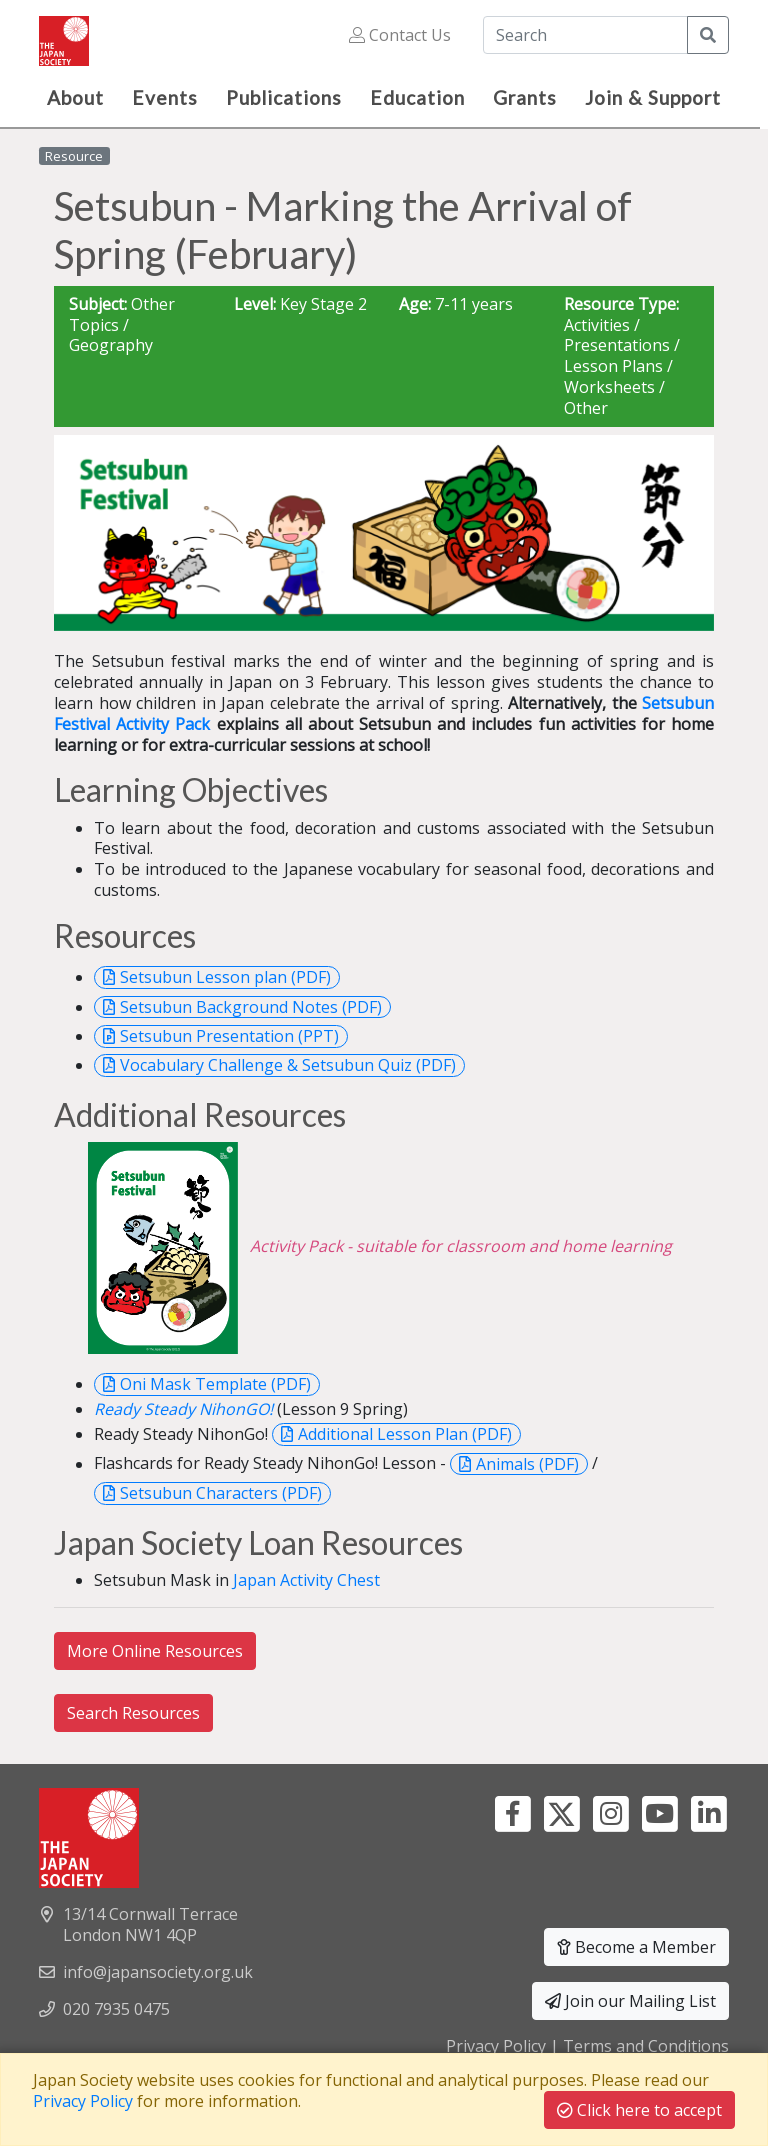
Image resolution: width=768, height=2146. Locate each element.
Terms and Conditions (646, 2046)
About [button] (75, 97)
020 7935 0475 (116, 2009)
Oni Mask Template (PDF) (215, 1384)
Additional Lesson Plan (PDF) (405, 1434)
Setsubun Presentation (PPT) (229, 1036)
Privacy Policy (496, 2046)
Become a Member (636, 1947)
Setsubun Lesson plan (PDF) (225, 977)
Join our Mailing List (630, 2001)
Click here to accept (639, 2110)
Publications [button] (284, 97)
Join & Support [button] (653, 97)
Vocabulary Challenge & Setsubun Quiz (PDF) (288, 1065)
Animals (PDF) (527, 1464)
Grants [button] (525, 97)
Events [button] (165, 97)
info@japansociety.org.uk (158, 1972)
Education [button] (417, 97)
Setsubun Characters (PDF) (221, 1493)
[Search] (585, 35)
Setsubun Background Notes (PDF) (251, 1007)
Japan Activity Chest (306, 1580)
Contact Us (400, 35)
